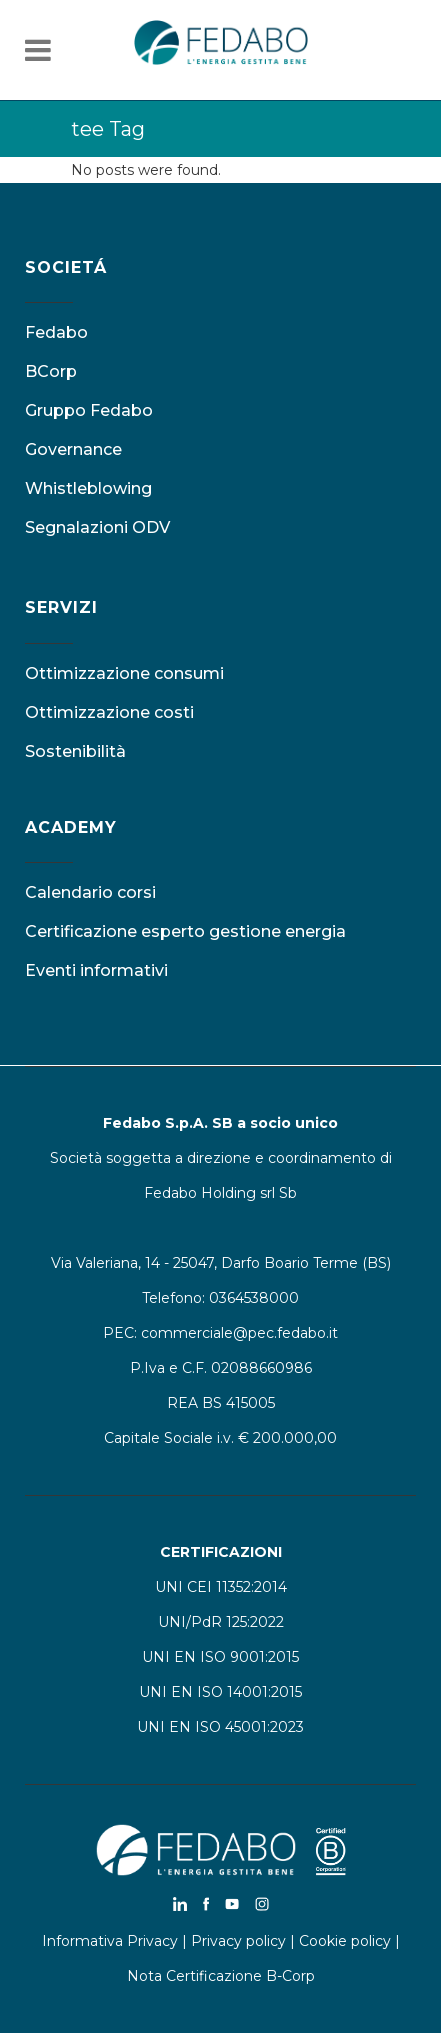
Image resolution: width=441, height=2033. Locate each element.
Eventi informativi (96, 970)
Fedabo (56, 332)
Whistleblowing (88, 488)
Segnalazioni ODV (97, 527)
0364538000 (254, 1298)
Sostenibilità (75, 751)
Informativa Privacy (110, 1941)
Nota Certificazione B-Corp (221, 1976)
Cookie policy (345, 1941)
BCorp (51, 371)
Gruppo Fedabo (89, 410)
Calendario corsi (90, 892)
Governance (73, 449)
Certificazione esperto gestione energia (185, 931)
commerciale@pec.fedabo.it (239, 1333)
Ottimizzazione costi (109, 712)
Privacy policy (238, 1941)
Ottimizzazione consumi (124, 673)
